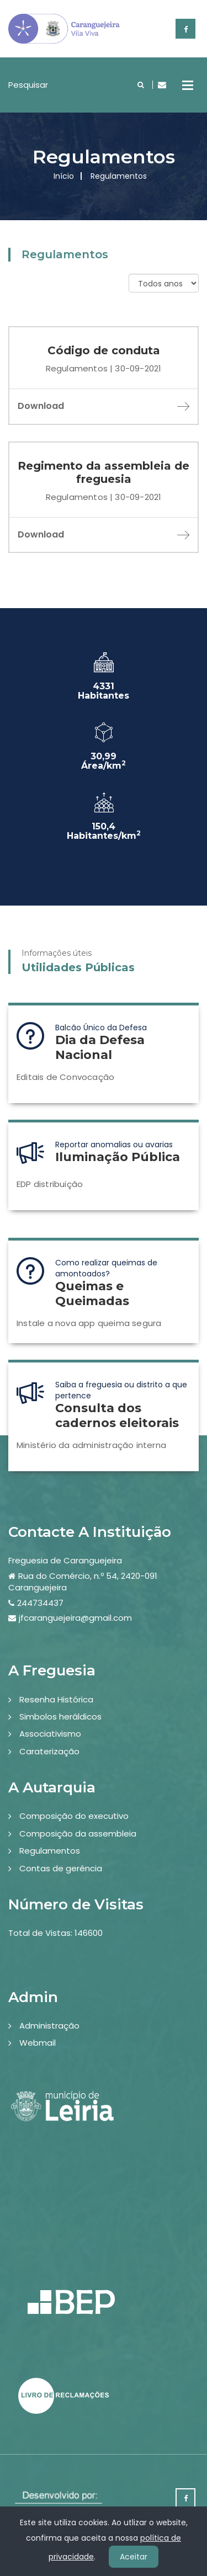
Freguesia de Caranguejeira (65, 1560)
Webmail (37, 2042)
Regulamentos (49, 1850)
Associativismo (50, 1733)
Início (64, 176)
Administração (49, 2025)
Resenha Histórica (56, 1699)
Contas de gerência (60, 1868)
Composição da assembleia (77, 1833)
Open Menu (188, 85)
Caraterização (49, 1751)
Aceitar (133, 2556)
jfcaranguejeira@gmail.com (75, 1618)
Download (103, 406)
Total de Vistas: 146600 (55, 1933)
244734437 (40, 1603)
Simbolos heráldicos (60, 1716)
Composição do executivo (74, 1816)
